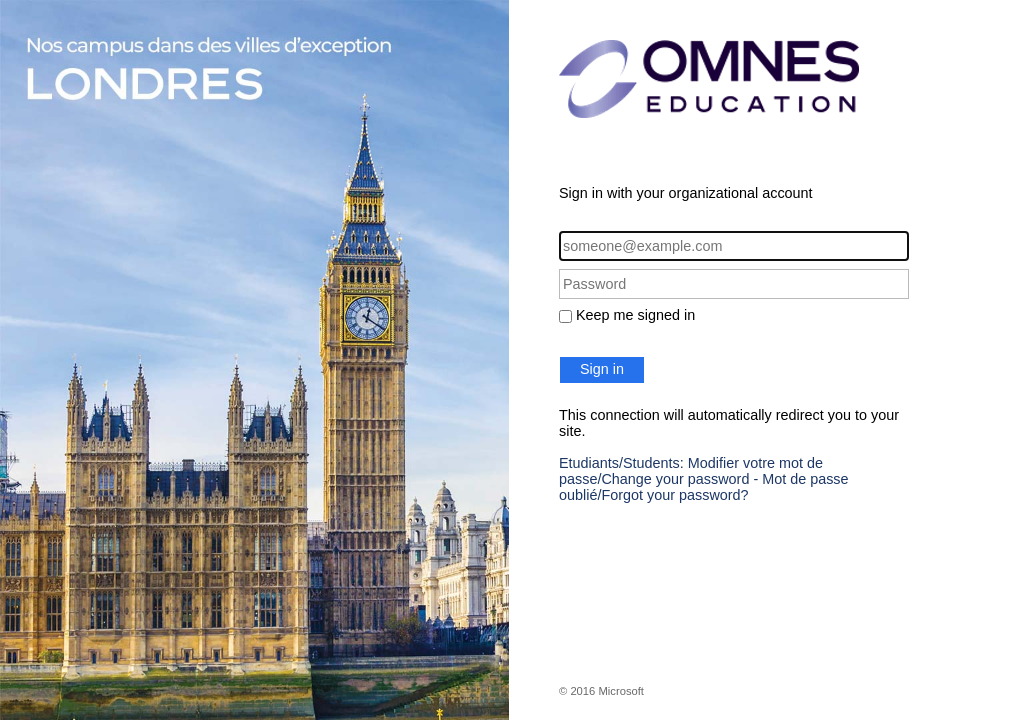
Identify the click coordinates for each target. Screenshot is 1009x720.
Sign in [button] (602, 369)
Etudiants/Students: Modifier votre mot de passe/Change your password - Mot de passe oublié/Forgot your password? (704, 479)
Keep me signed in (635, 315)
